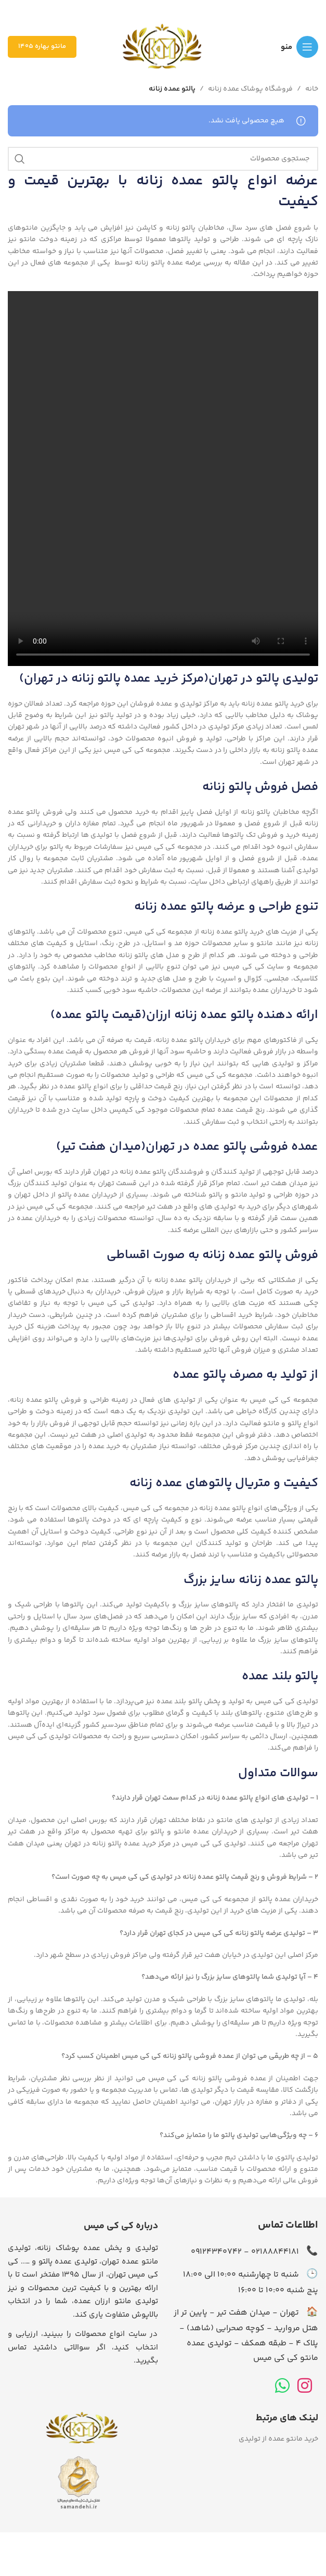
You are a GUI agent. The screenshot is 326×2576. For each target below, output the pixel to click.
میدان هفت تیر (101, 1147)
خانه (311, 89)
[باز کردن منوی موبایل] (299, 46)
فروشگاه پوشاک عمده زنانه (250, 89)
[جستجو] (163, 159)
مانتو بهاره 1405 (42, 46)
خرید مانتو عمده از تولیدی (278, 2439)
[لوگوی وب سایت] (163, 47)
